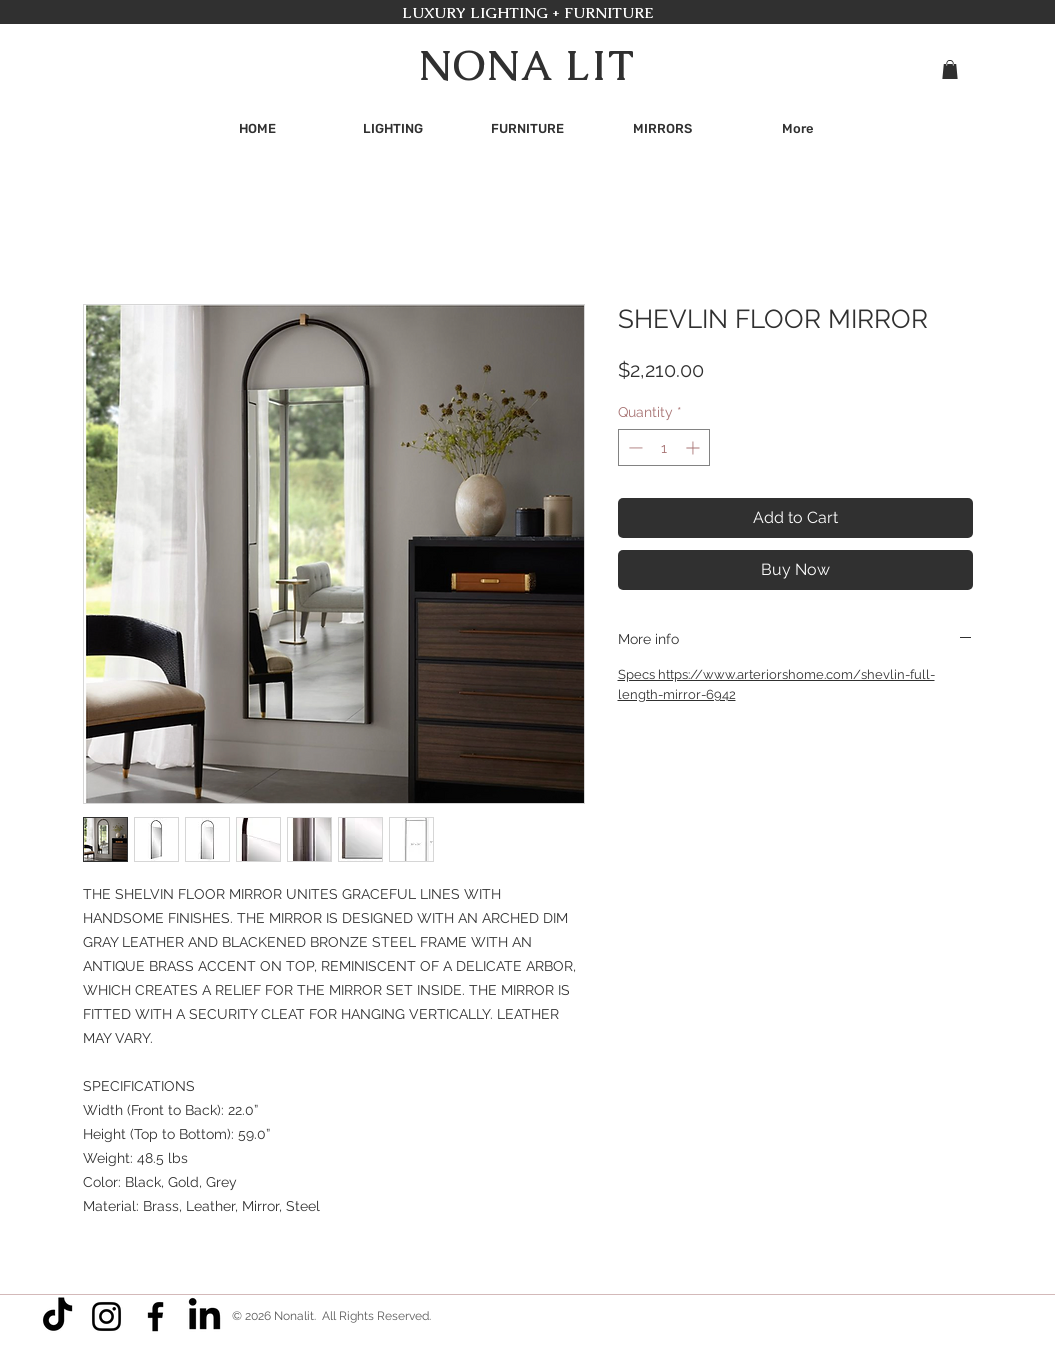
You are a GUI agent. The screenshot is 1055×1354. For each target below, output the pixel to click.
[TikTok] (57, 1316)
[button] (950, 69)
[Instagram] (106, 1316)
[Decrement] (633, 447)
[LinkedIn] (204, 1316)
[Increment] (694, 447)
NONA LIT (527, 66)
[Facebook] (155, 1316)
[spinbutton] (664, 447)
